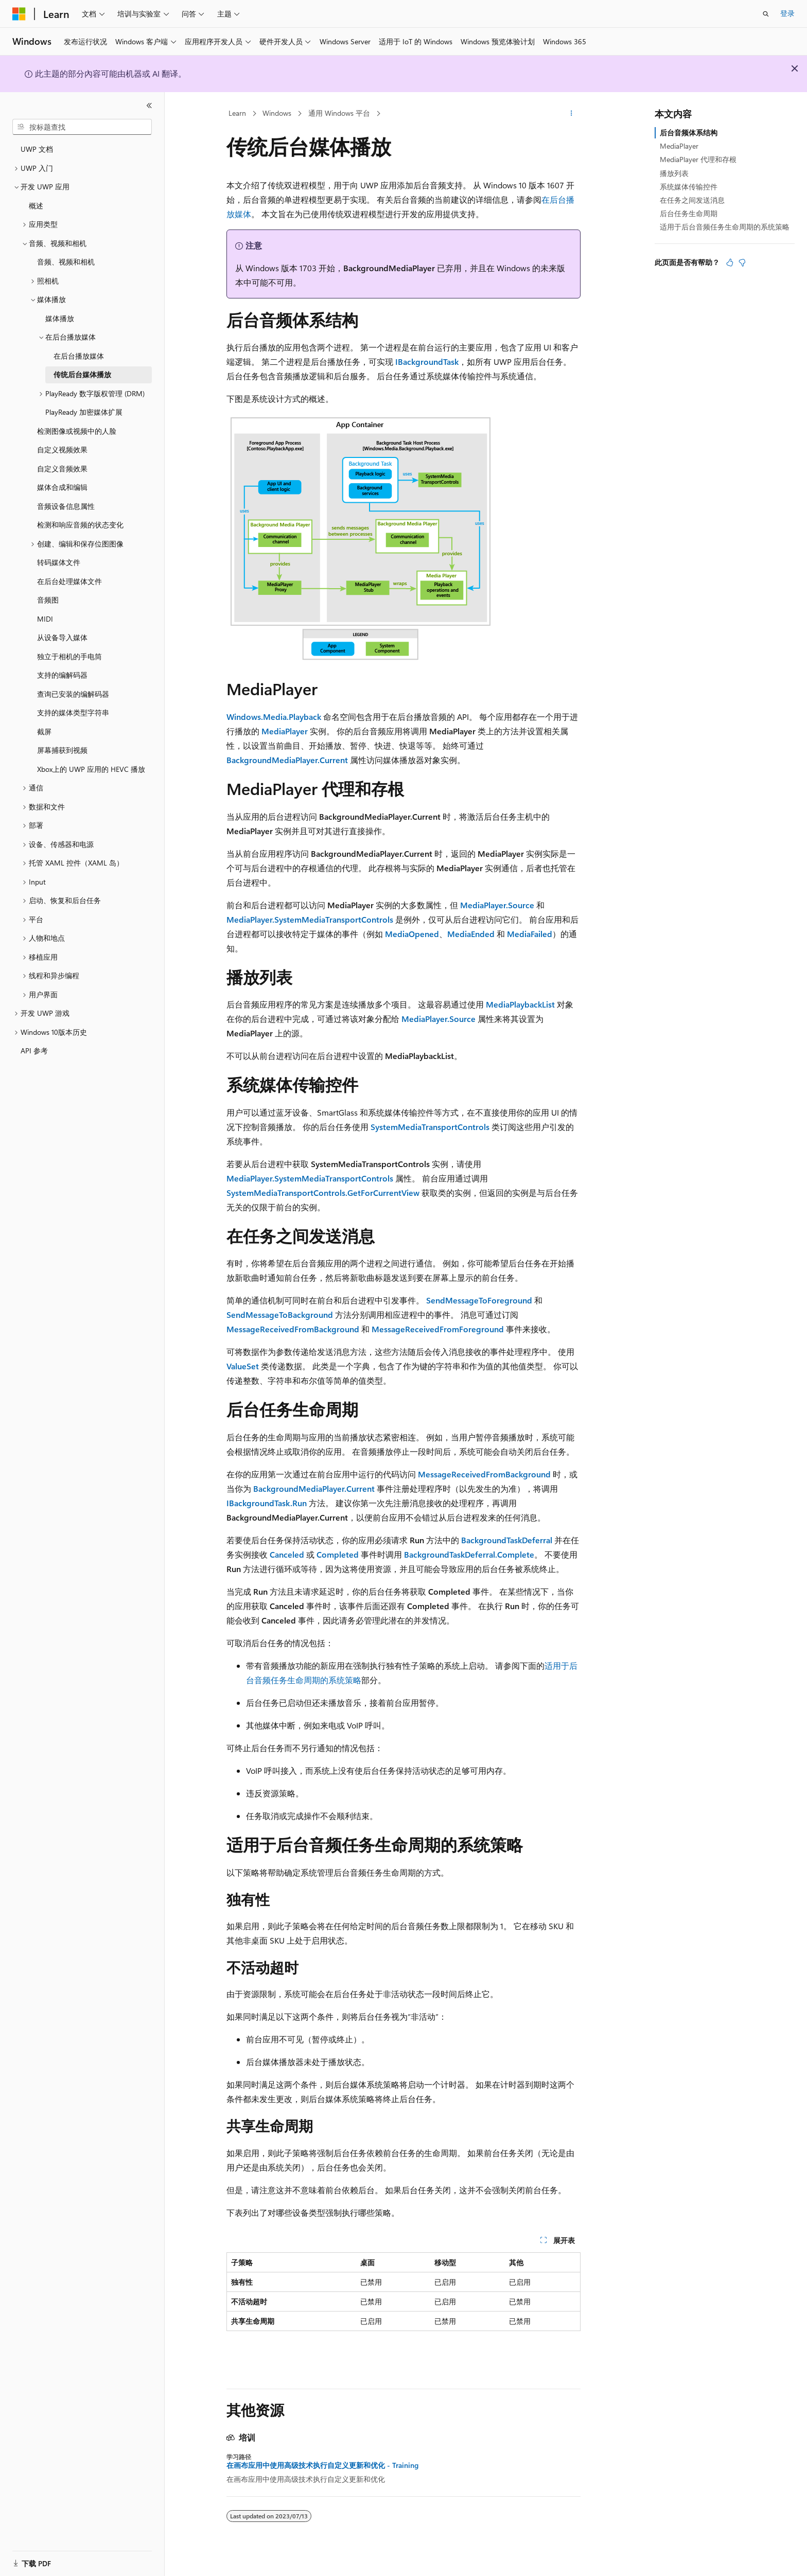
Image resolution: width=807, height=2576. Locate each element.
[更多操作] (572, 113)
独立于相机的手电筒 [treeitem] (69, 656)
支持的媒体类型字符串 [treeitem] (73, 712)
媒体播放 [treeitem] (59, 318)
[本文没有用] (742, 262)
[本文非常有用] (730, 262)
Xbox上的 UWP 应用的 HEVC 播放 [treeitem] (91, 769)
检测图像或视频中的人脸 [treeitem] (76, 431)
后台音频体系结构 (688, 132)
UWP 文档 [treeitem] (37, 149)
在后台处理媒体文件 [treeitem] (69, 581)
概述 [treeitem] (36, 205)
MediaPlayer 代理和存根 (698, 159)
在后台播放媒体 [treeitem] (79, 356)
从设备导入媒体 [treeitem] (62, 637)
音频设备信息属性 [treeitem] (66, 506)
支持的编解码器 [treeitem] (62, 675)
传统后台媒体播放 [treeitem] (82, 374)
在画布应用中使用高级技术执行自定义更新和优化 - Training (322, 2465)
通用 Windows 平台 (339, 113)
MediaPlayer (679, 146)
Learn (237, 113)
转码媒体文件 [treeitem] (58, 562)
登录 (787, 13)
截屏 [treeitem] (44, 731)
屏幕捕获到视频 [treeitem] (62, 750)
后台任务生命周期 (688, 213)
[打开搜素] (766, 14)
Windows (276, 113)
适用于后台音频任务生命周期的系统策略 (725, 227)
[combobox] (82, 127)
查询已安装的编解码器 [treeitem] (73, 694)
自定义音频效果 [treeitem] (62, 468)
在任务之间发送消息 (692, 200)
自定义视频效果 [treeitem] (62, 449)
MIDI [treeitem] (45, 619)
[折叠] (149, 105)
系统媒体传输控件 (688, 186)
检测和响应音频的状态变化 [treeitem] (80, 525)
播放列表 (674, 173)
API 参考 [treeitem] (34, 1050)
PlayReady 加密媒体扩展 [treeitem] (83, 412)
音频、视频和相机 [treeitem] (66, 262)
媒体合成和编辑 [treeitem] (62, 487)
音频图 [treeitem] (48, 600)
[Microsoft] (19, 14)
